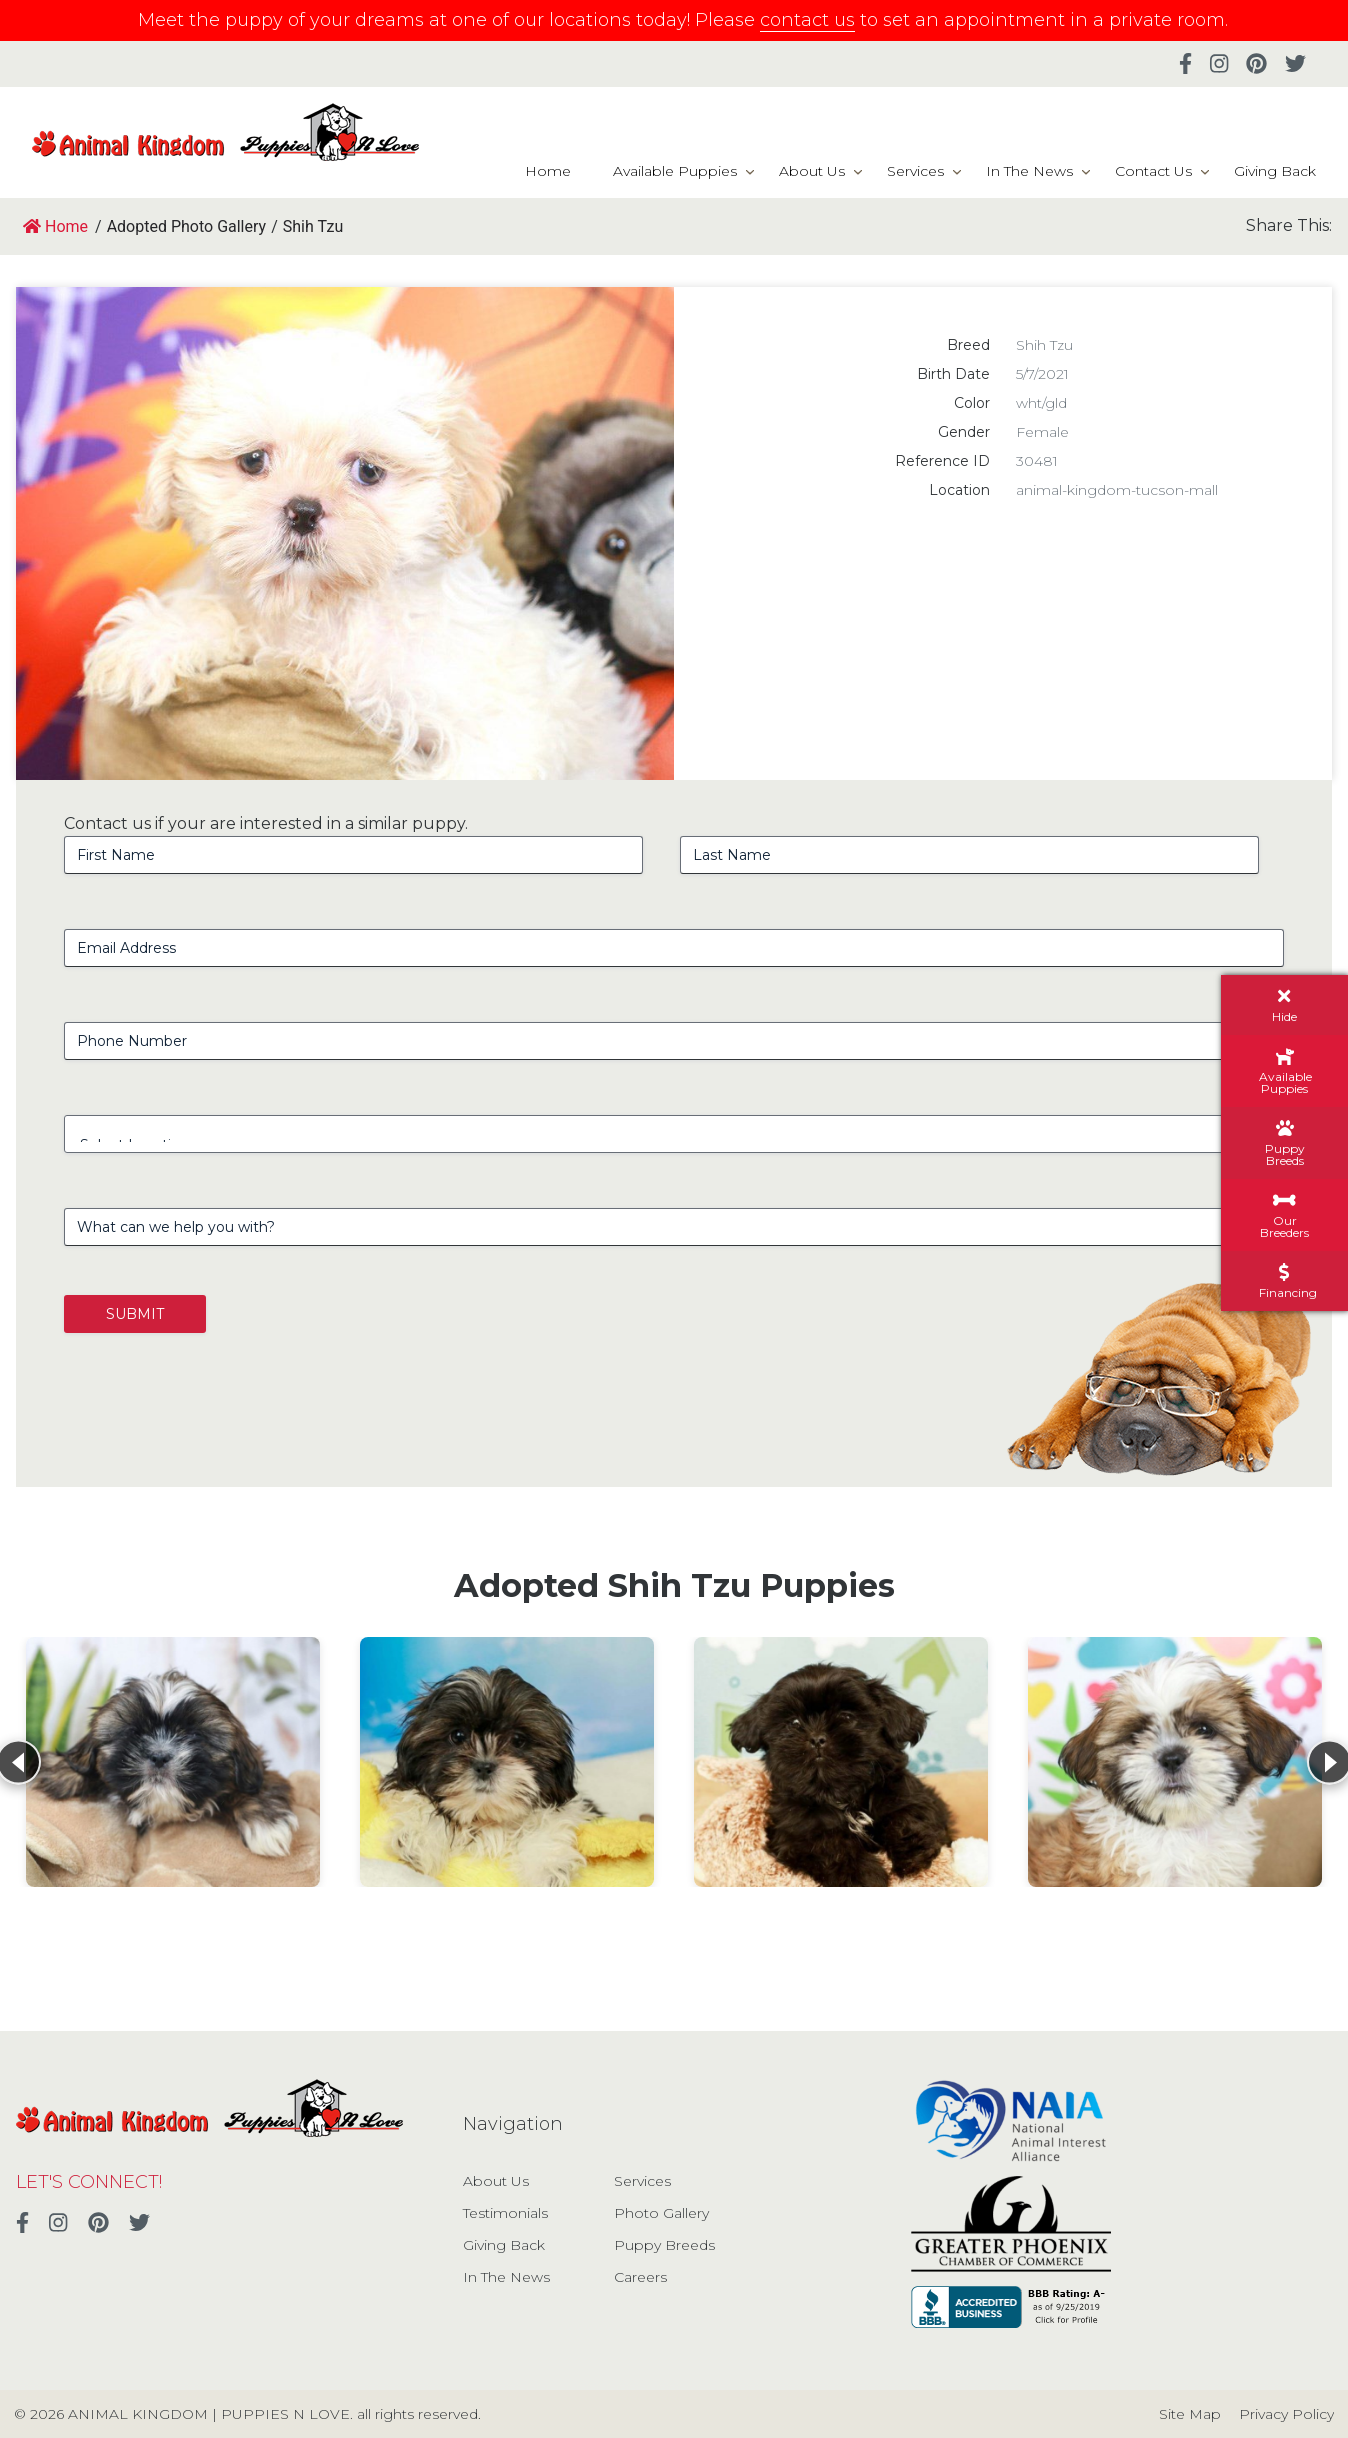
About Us (812, 171)
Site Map (1190, 2414)
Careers (640, 2277)
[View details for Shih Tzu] (173, 1762)
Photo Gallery (661, 2213)
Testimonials (505, 2213)
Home (548, 171)
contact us (807, 20)
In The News (1029, 171)
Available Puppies (675, 171)
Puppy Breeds (664, 2245)
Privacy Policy (1286, 2414)
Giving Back (1275, 171)
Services (915, 171)
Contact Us (1153, 171)
